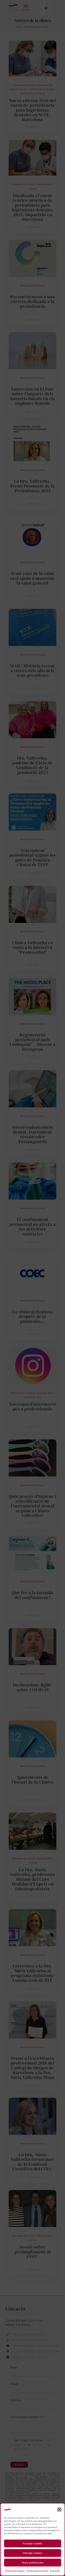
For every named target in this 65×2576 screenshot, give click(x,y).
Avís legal (55, 2570)
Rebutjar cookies (32, 2553)
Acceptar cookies (32, 2543)
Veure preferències (33, 2562)
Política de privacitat (37, 2570)
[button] (59, 2509)
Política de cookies (15, 2570)
